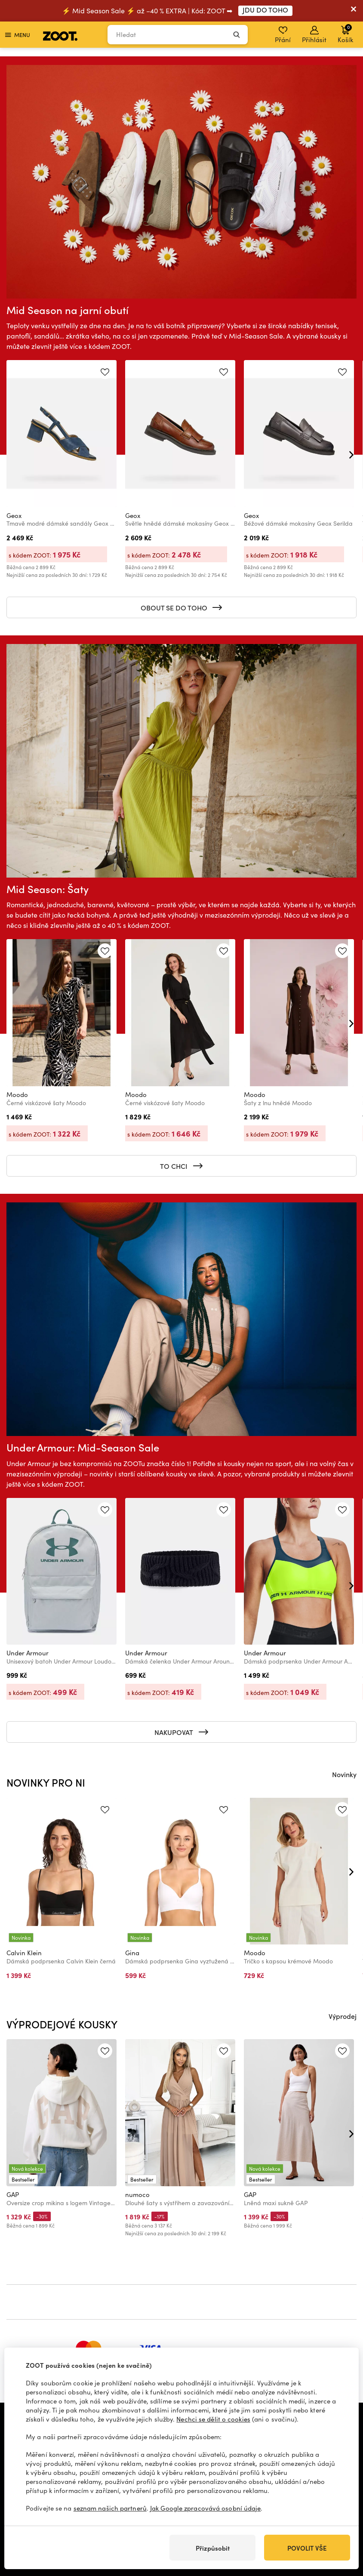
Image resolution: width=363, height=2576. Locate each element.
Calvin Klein (24, 1952)
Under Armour (27, 1653)
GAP (12, 2194)
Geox (14, 515)
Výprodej (343, 2016)
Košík (345, 33)
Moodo (17, 1094)
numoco (137, 2194)
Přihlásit (314, 35)
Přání (283, 35)
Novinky (344, 1774)
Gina (132, 1952)
